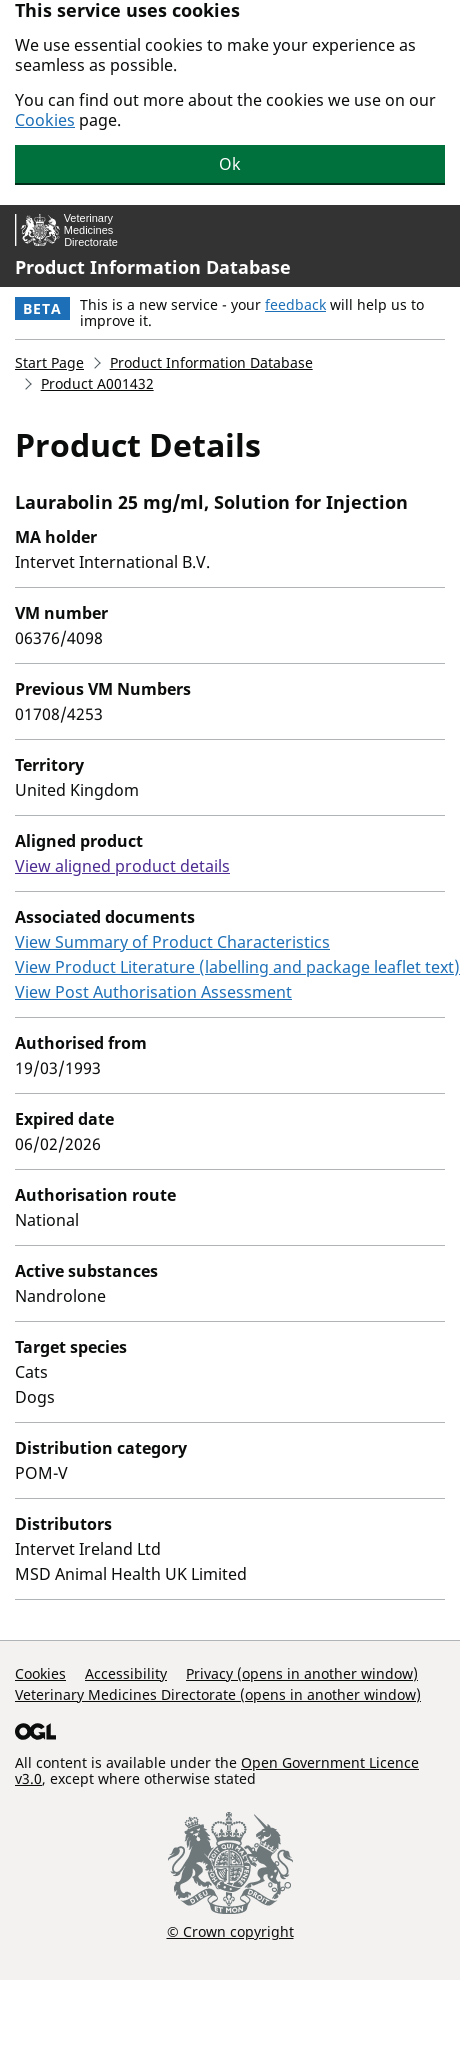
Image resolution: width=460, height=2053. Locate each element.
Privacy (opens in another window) (302, 1673)
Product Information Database (153, 267)
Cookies (45, 120)
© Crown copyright (230, 1931)
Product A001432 (97, 383)
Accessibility (126, 1673)
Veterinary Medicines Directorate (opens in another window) (218, 1694)
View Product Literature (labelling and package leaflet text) (237, 967)
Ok (230, 164)
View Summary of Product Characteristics (172, 942)
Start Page (49, 362)
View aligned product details (122, 866)
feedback (295, 304)
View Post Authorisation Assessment (153, 992)
